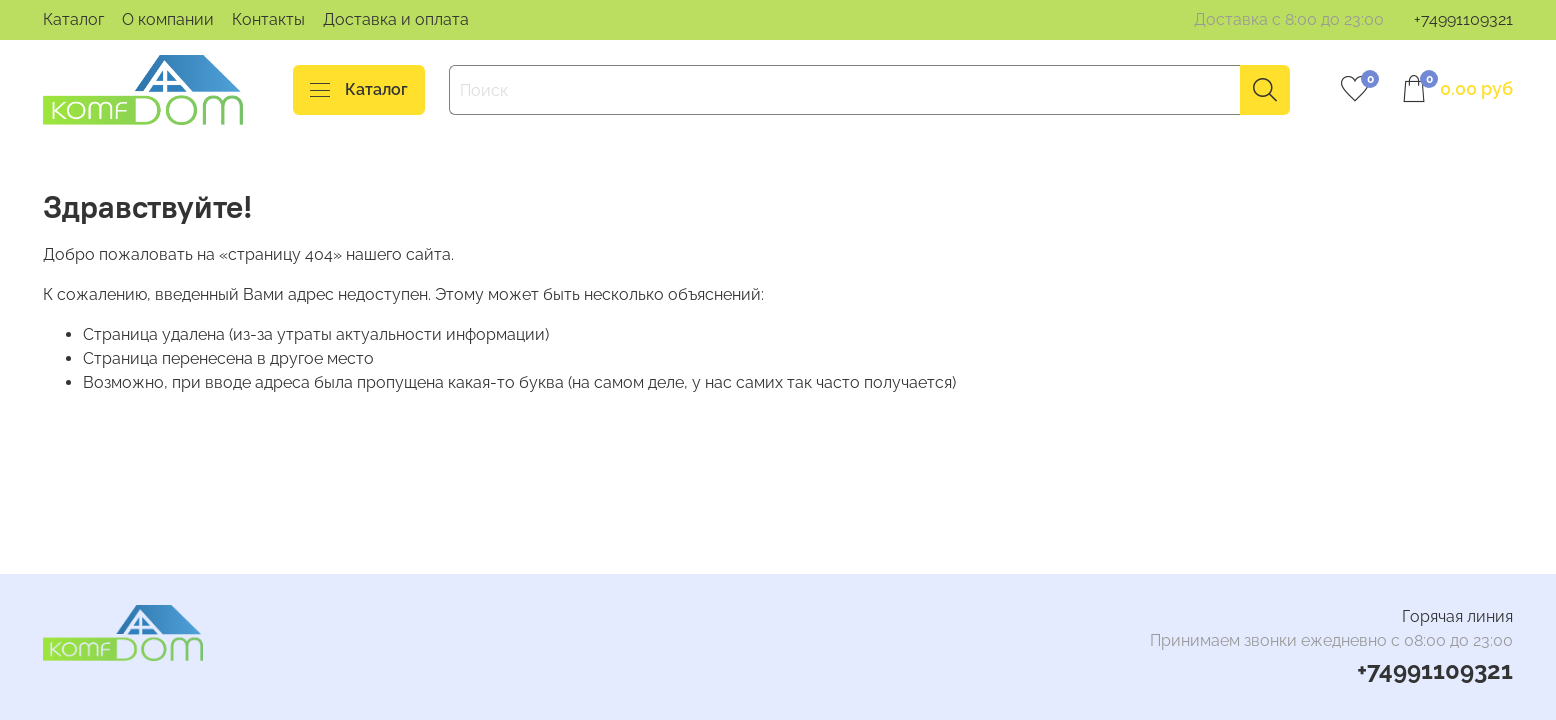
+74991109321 (1463, 19)
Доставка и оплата (396, 19)
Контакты (268, 19)
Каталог (73, 19)
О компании (168, 19)
